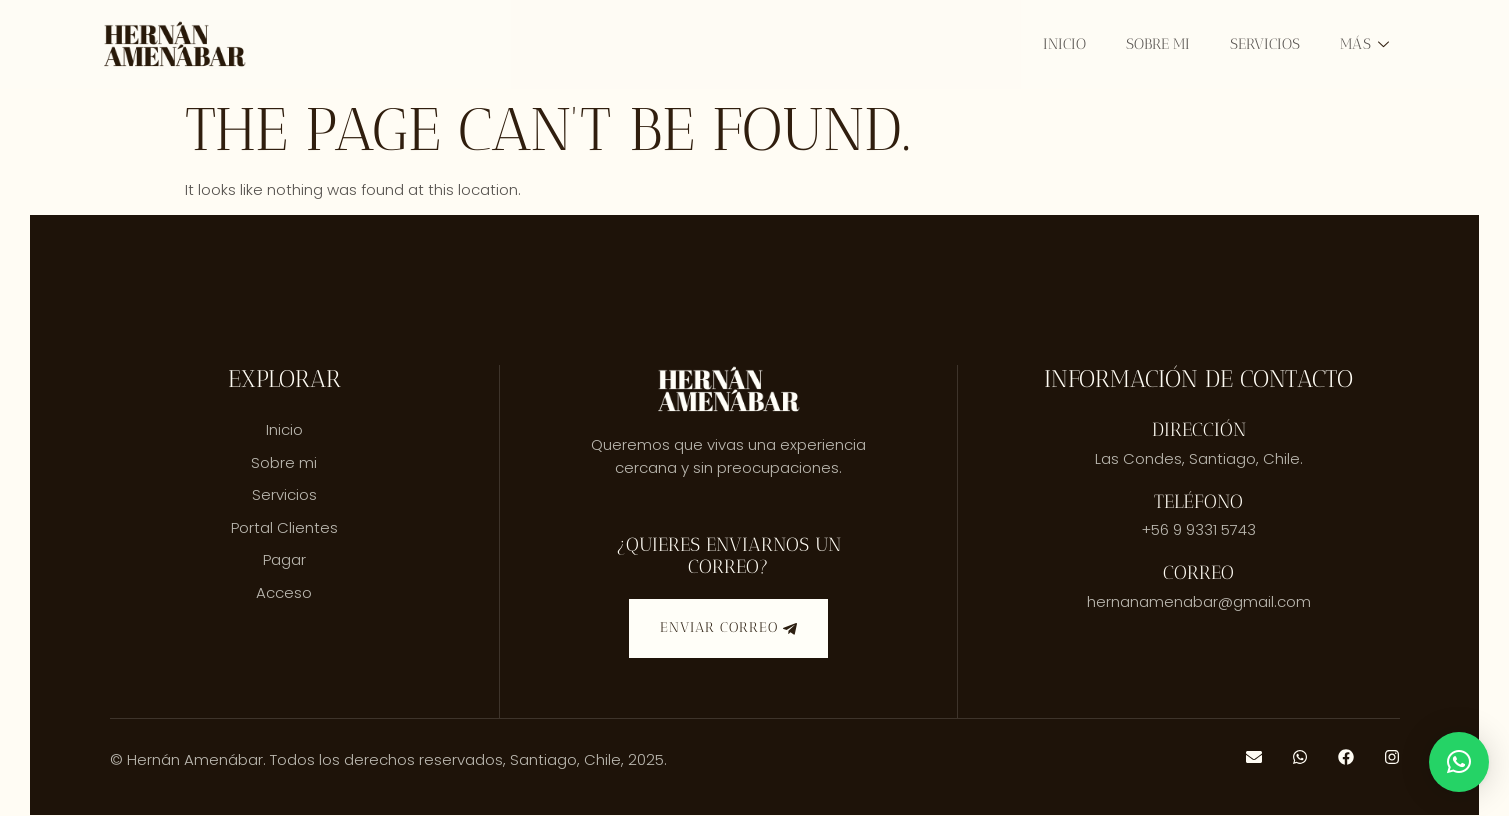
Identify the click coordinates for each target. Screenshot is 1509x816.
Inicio (1064, 44)
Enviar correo (728, 628)
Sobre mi (1158, 44)
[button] (1459, 762)
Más (1364, 44)
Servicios (1265, 44)
